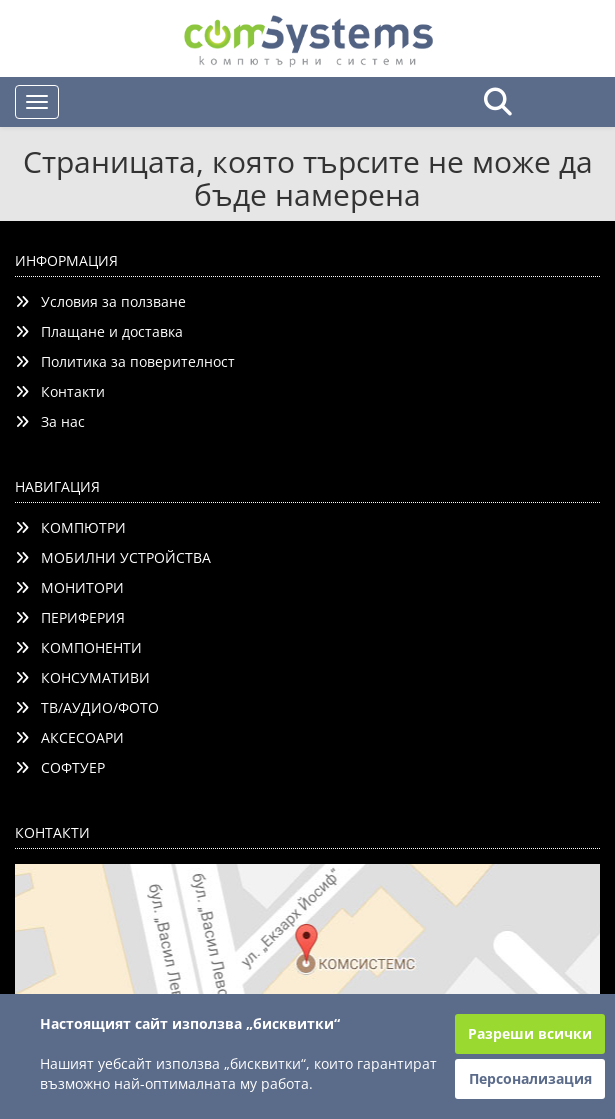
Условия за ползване (100, 301)
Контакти (60, 391)
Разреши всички (530, 1033)
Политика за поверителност (125, 361)
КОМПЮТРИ (70, 527)
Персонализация (530, 1078)
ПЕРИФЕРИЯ (70, 617)
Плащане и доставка (99, 331)
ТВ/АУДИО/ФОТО (87, 707)
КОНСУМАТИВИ (82, 677)
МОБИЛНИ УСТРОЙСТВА (113, 557)
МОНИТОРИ (69, 587)
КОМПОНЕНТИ (78, 647)
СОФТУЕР (60, 767)
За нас (50, 421)
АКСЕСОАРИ (69, 737)
